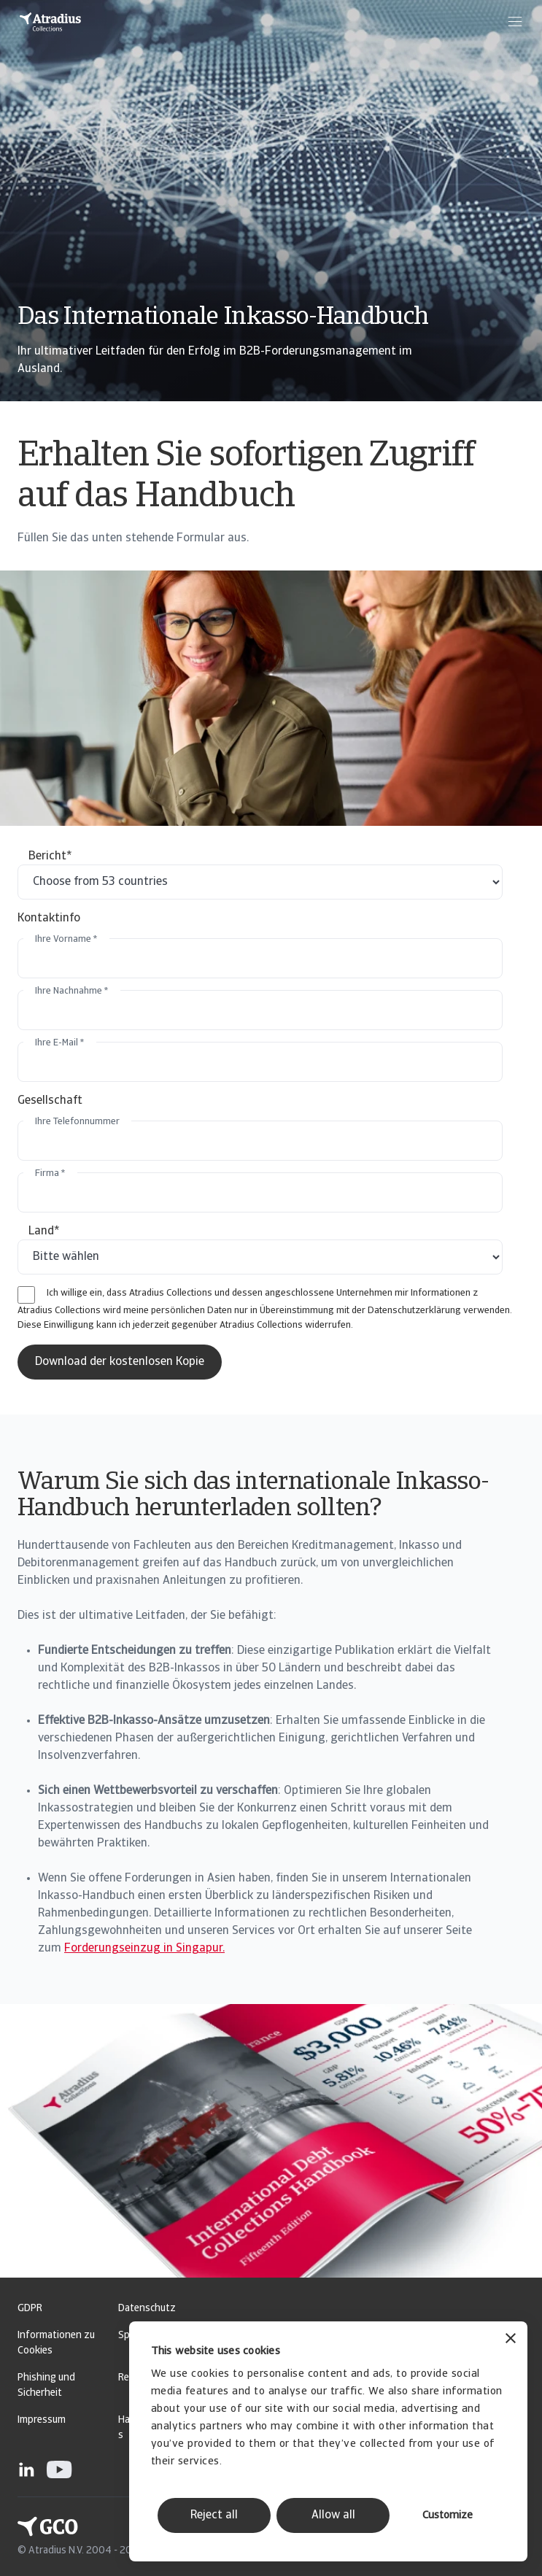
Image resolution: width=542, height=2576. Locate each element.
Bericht (50, 856)
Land (44, 1231)
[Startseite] (50, 22)
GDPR (30, 2308)
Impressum (42, 2420)
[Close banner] (511, 2340)
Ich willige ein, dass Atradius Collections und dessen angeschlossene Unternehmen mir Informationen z (262, 1293)
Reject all (214, 2515)
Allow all (333, 2515)
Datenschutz (147, 2308)
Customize (447, 2515)
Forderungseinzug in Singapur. (144, 1948)
